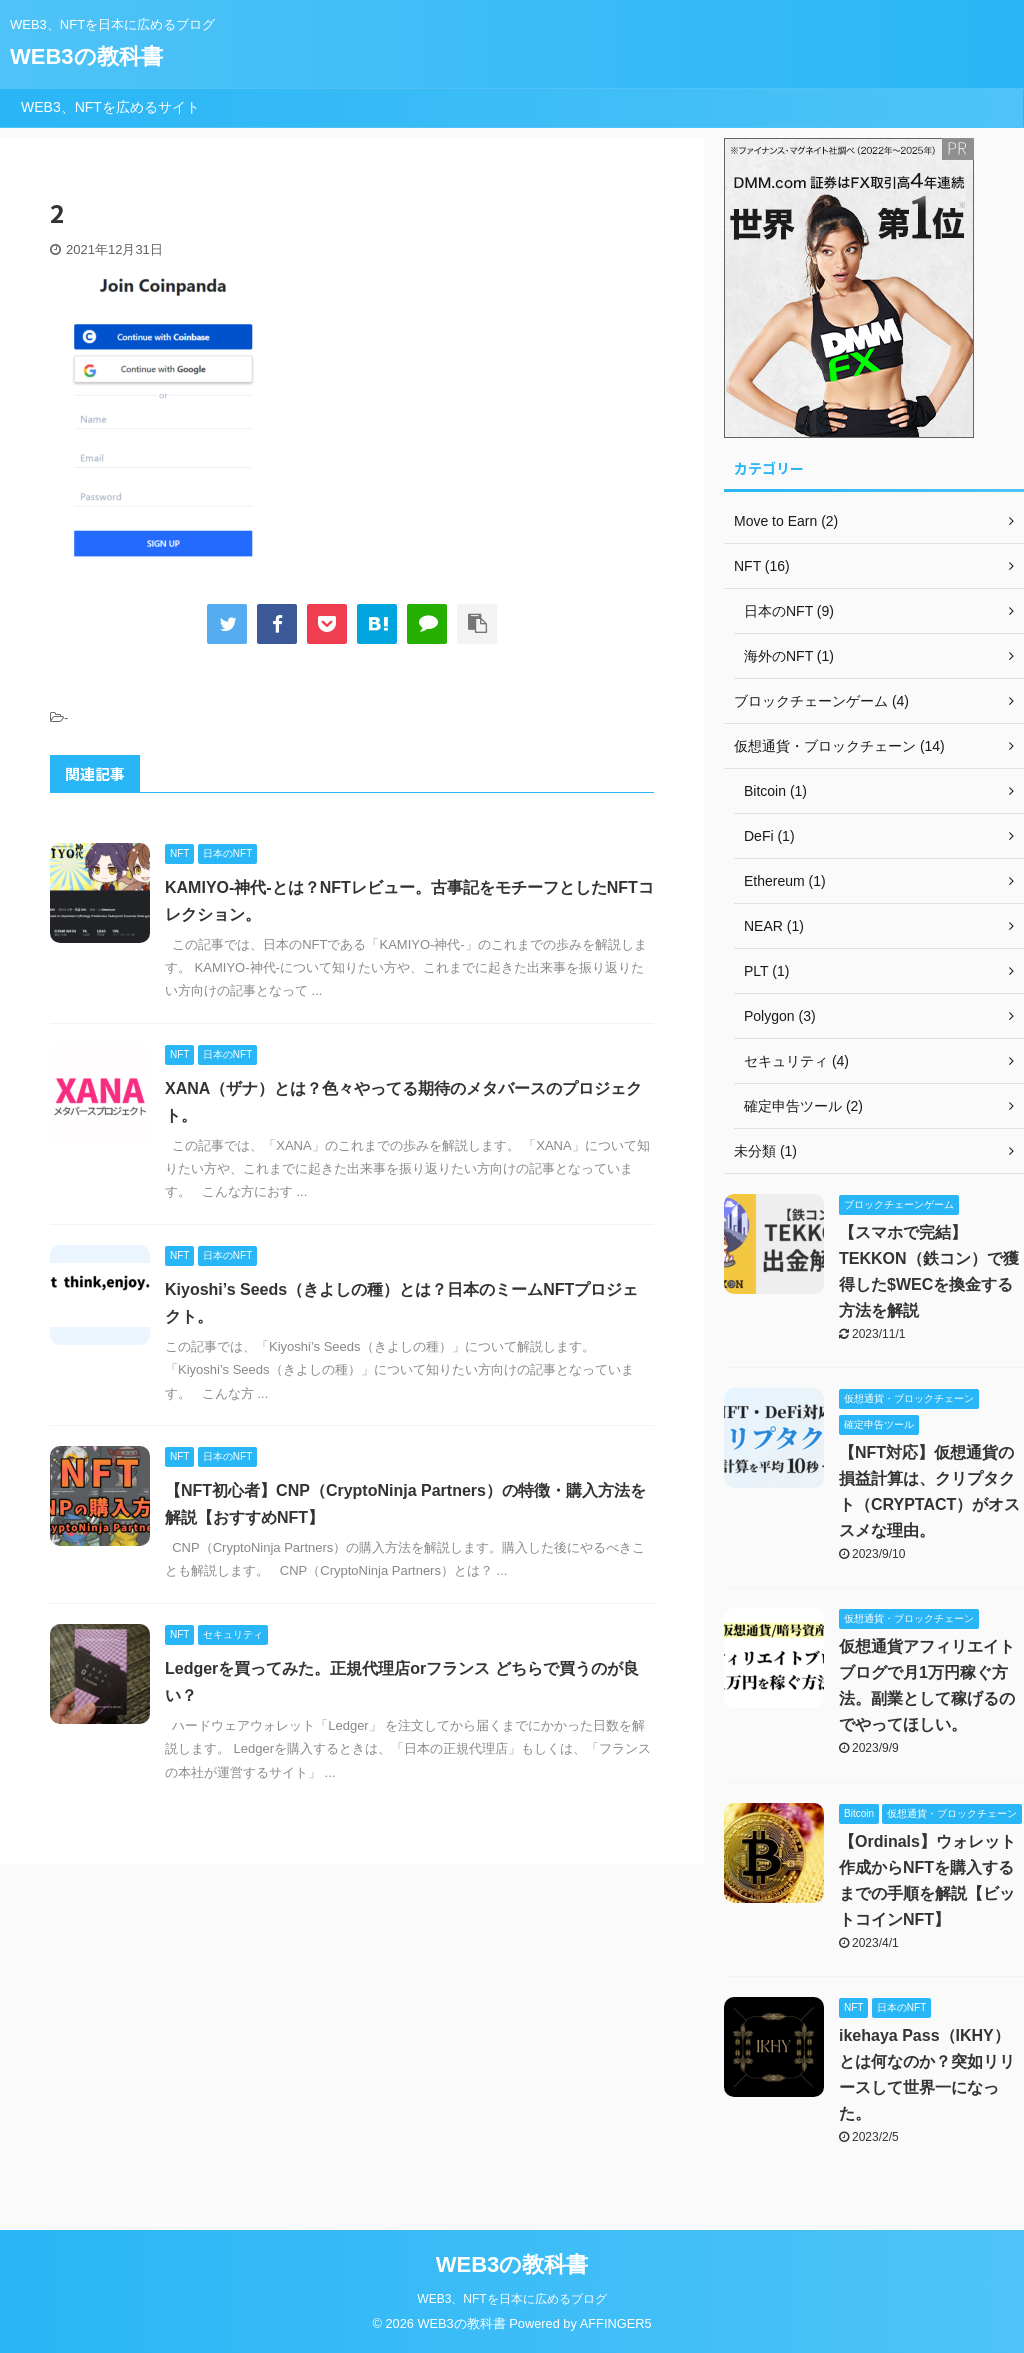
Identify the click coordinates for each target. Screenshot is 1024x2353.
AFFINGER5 (616, 2323)
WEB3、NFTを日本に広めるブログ (511, 2299)
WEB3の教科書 (86, 56)
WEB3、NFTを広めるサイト (110, 107)
